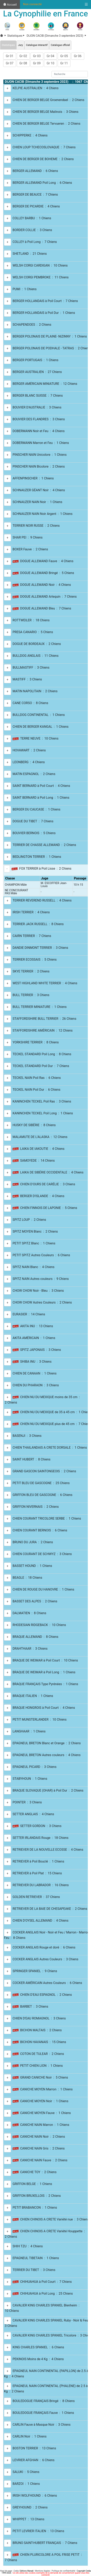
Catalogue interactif (38, 45)
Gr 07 (9, 64)
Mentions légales (42, 2571)
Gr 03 (37, 57)
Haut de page (6, 2571)
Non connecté (32, 4)
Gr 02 (23, 57)
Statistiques (16, 36)
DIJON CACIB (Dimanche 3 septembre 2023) (56, 36)
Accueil (10, 4)
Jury (21, 45)
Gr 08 (23, 64)
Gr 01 (9, 57)
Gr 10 (50, 64)
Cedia (16, 2571)
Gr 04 (50, 57)
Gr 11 (64, 64)
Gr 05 (64, 57)
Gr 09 (37, 64)
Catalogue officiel (62, 45)
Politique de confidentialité (63, 2571)
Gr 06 (77, 57)
